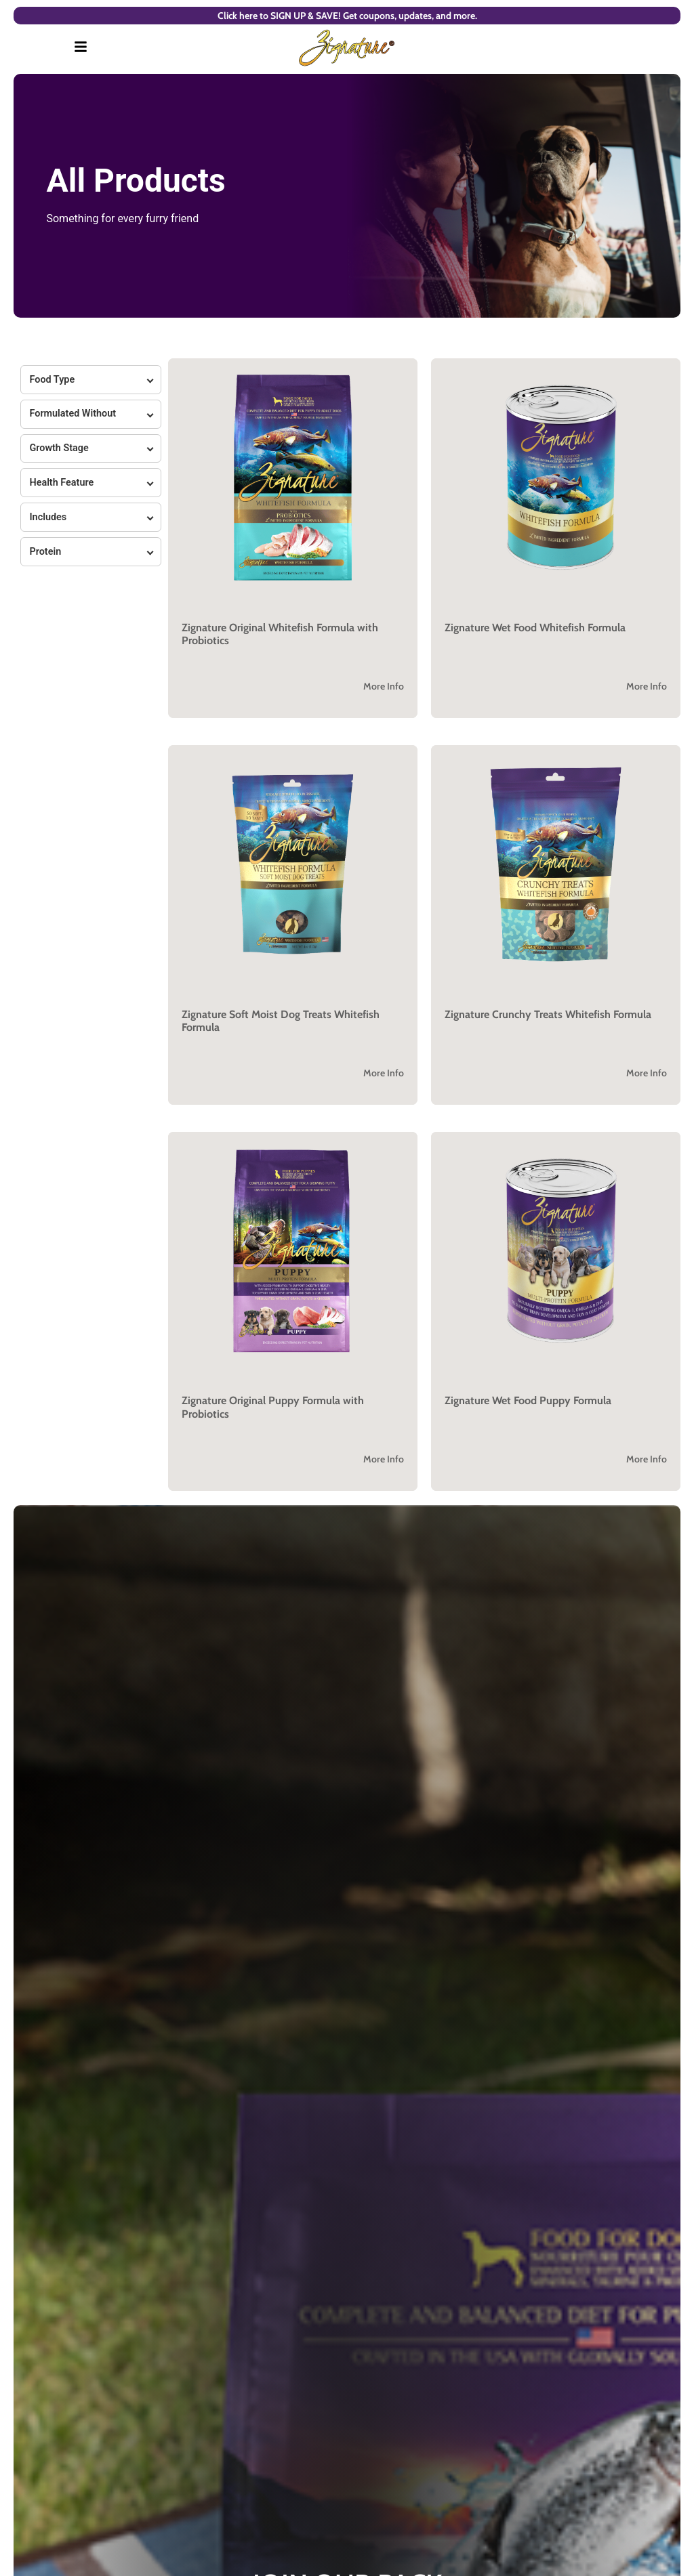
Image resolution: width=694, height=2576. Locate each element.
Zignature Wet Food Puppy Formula (528, 1400)
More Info (383, 686)
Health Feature (61, 482)
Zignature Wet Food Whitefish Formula (535, 627)
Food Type (52, 379)
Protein (45, 551)
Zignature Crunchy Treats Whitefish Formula (548, 1014)
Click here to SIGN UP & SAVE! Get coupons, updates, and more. (347, 15)
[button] (292, 538)
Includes (47, 517)
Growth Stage (58, 448)
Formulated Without (72, 413)
